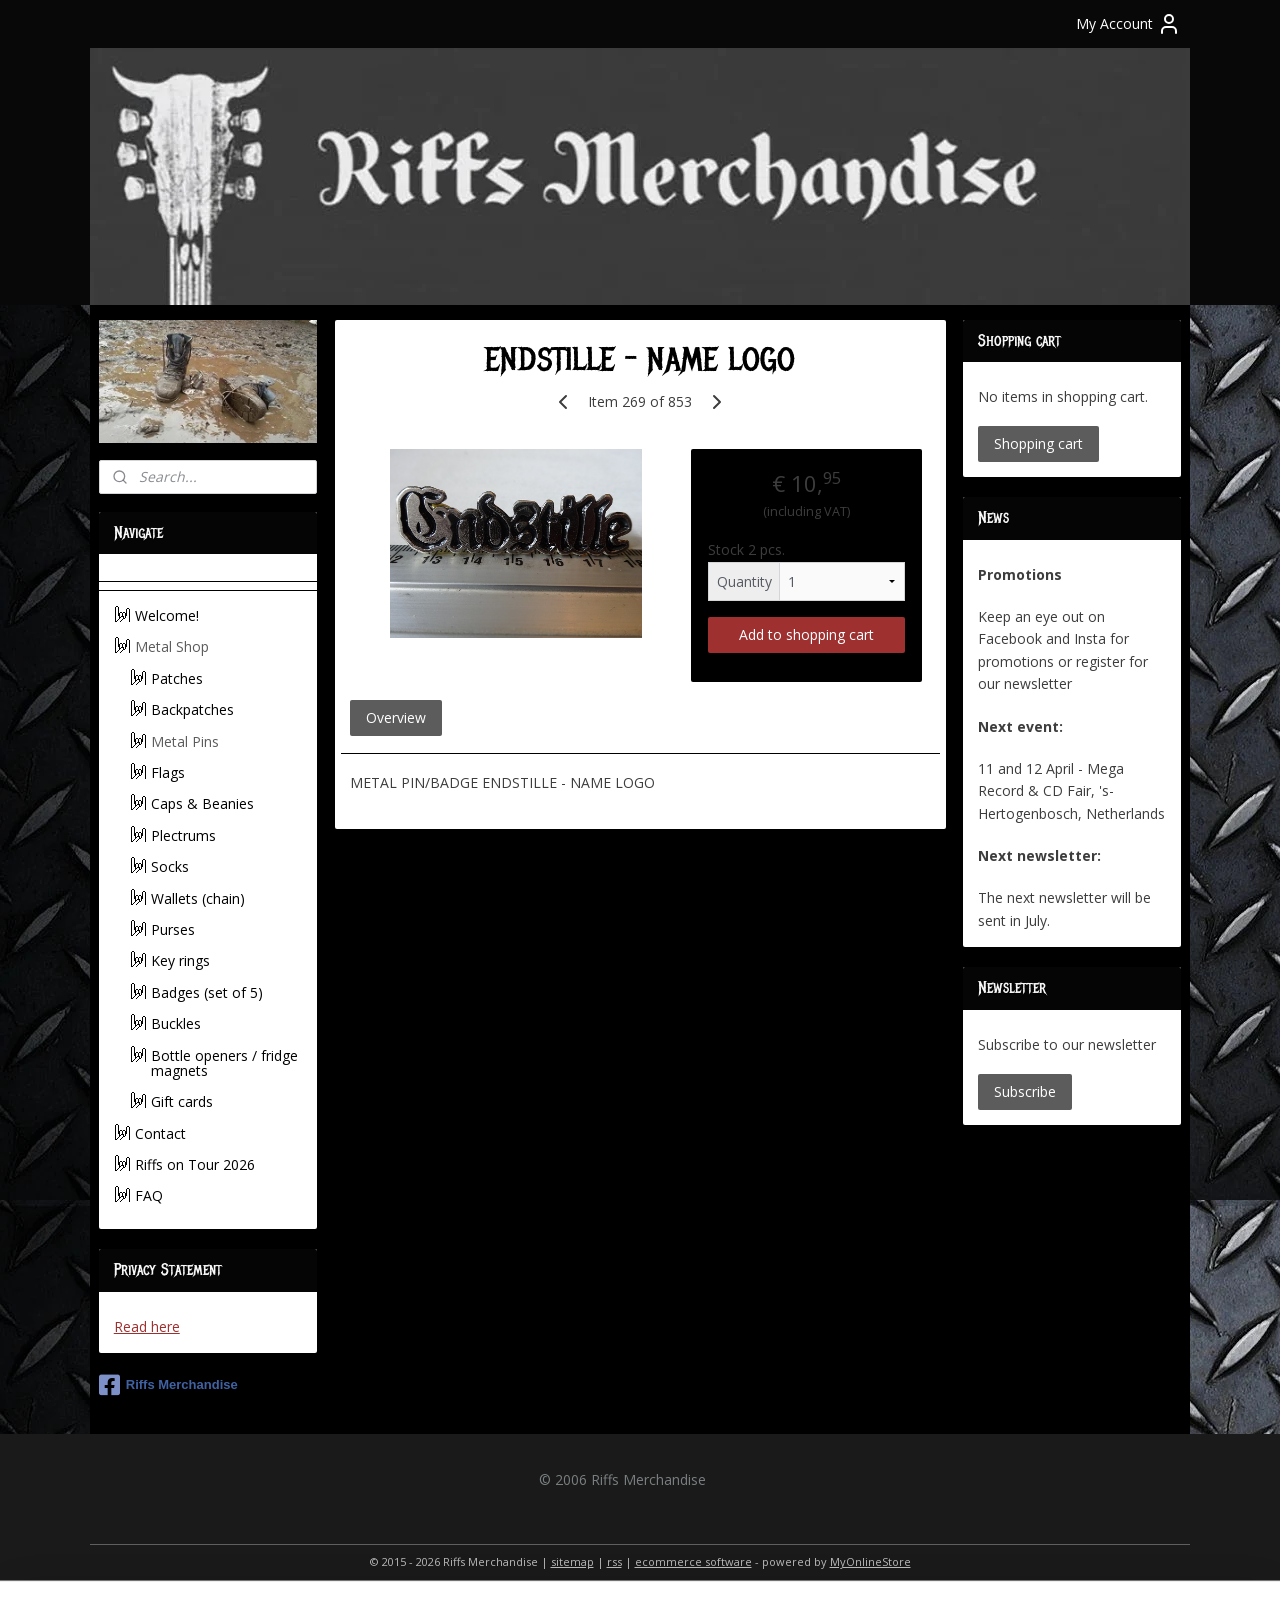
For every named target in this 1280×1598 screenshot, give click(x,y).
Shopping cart (1038, 443)
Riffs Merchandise (168, 1385)
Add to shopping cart (806, 634)
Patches (177, 678)
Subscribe (1025, 1091)
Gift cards (182, 1101)
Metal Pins (185, 741)
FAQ (149, 1195)
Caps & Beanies (202, 803)
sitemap (572, 1561)
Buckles (176, 1023)
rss (614, 1561)
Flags (168, 772)
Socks (170, 866)
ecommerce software (693, 1561)
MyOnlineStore (870, 1561)
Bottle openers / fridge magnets (224, 1063)
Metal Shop (172, 646)
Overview (395, 717)
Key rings (180, 960)
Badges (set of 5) (207, 992)
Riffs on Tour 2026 (195, 1164)
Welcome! (167, 615)
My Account (1128, 24)
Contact (160, 1133)
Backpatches (192, 709)
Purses (173, 929)
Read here (147, 1326)
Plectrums (183, 835)
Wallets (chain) (198, 898)
